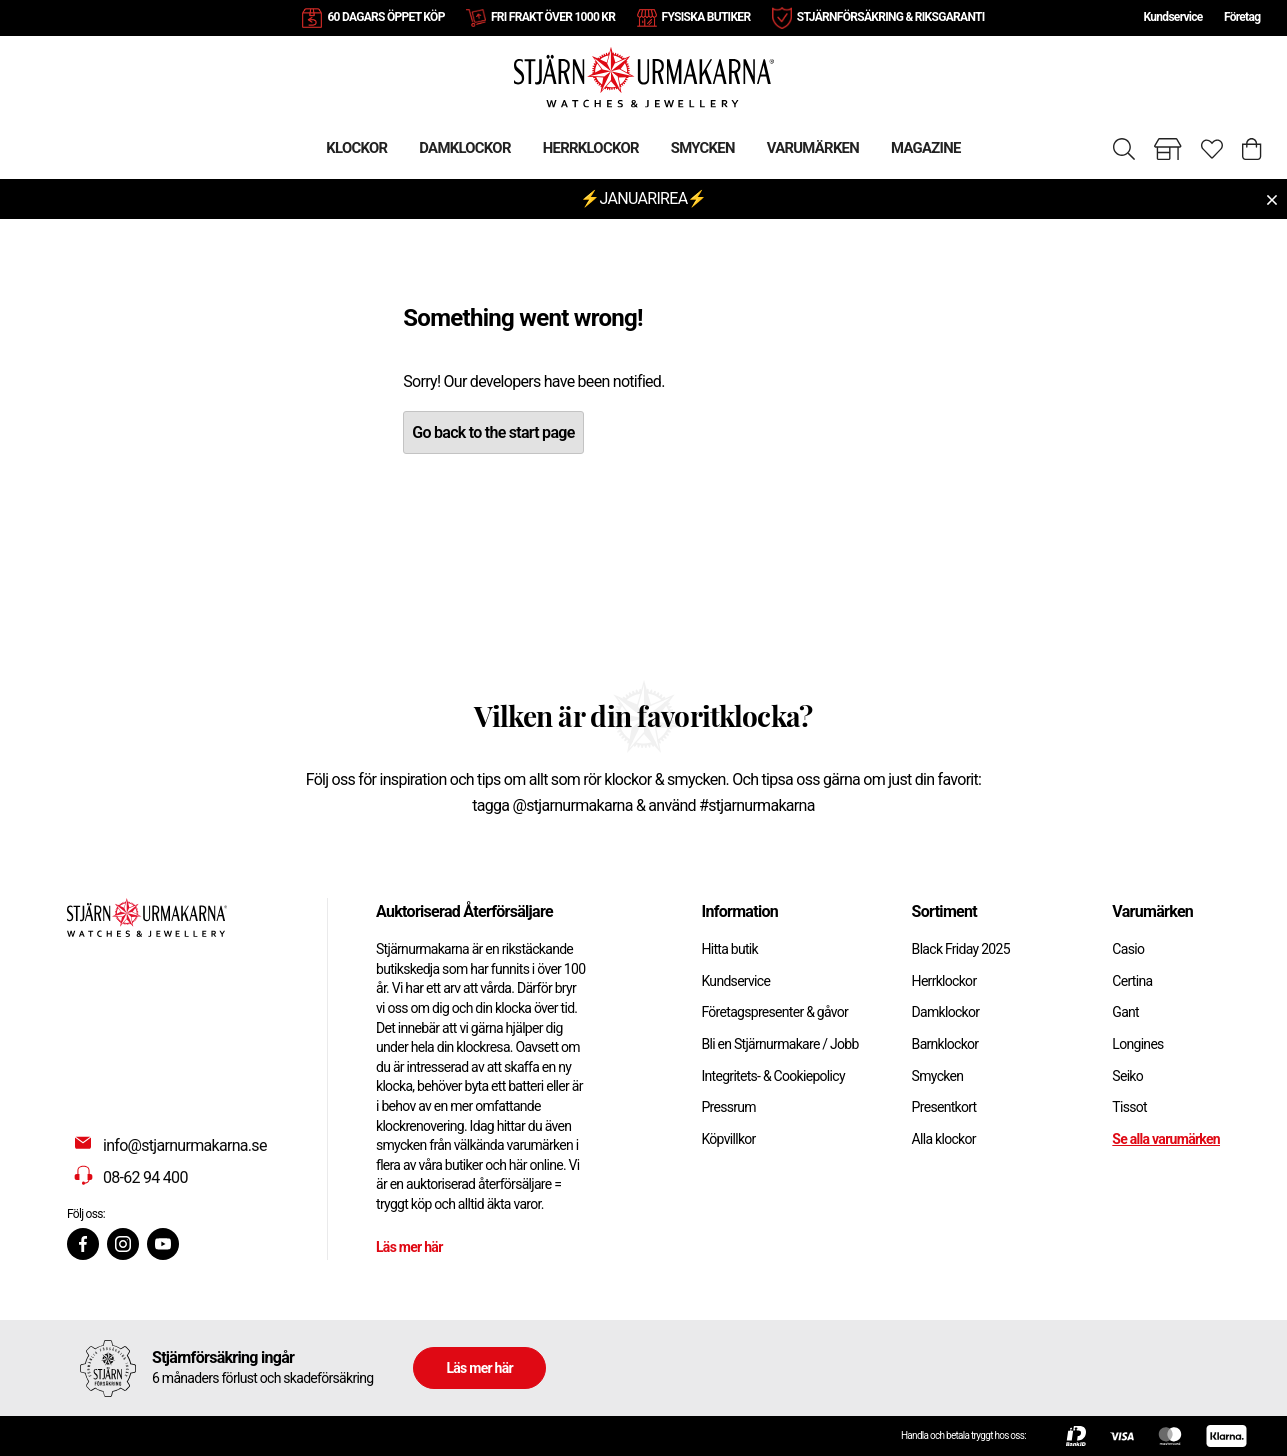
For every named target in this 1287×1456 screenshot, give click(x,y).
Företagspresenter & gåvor (774, 1012)
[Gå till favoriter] (1212, 149)
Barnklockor (945, 1044)
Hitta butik (729, 949)
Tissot (1129, 1107)
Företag (1242, 17)
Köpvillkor (728, 1139)
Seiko (1127, 1076)
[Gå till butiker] (1168, 149)
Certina (1132, 981)
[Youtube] (163, 1244)
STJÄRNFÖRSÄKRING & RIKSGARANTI (891, 17)
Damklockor (946, 1012)
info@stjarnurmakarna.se (185, 1145)
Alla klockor (944, 1139)
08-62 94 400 (145, 1177)
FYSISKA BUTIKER (706, 17)
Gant (1125, 1012)
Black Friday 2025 (961, 949)
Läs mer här (409, 1247)
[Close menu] (1272, 200)
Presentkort (944, 1107)
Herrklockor (944, 981)
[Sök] (1124, 149)
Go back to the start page (493, 432)
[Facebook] (83, 1244)
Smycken (938, 1076)
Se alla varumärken (1166, 1139)
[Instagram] (123, 1244)
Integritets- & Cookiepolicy (772, 1076)
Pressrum (728, 1107)
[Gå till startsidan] (644, 76)
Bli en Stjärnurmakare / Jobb (779, 1044)
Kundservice (1172, 17)
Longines (1137, 1044)
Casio (1128, 949)
